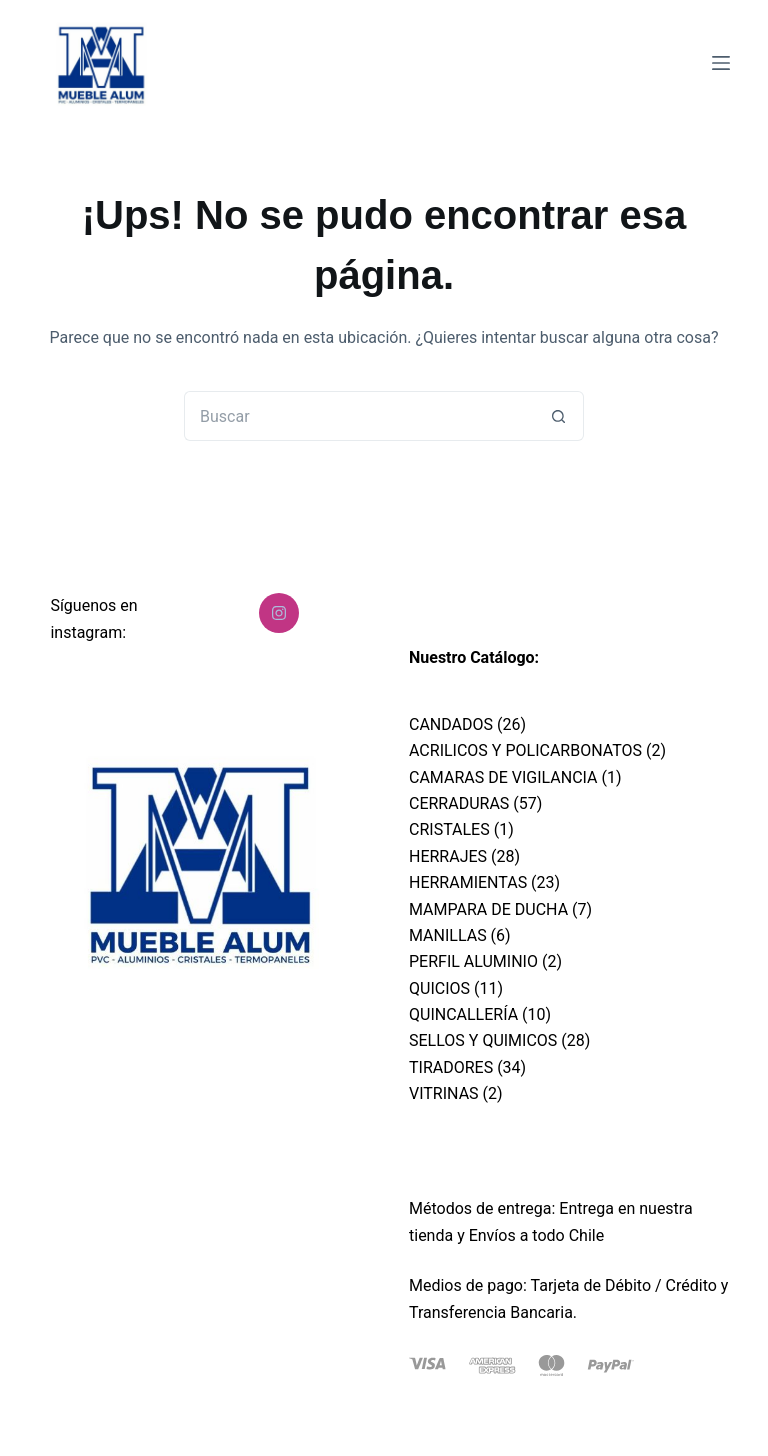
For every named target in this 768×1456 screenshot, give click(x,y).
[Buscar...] (359, 416)
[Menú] (721, 63)
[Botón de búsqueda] (559, 416)
